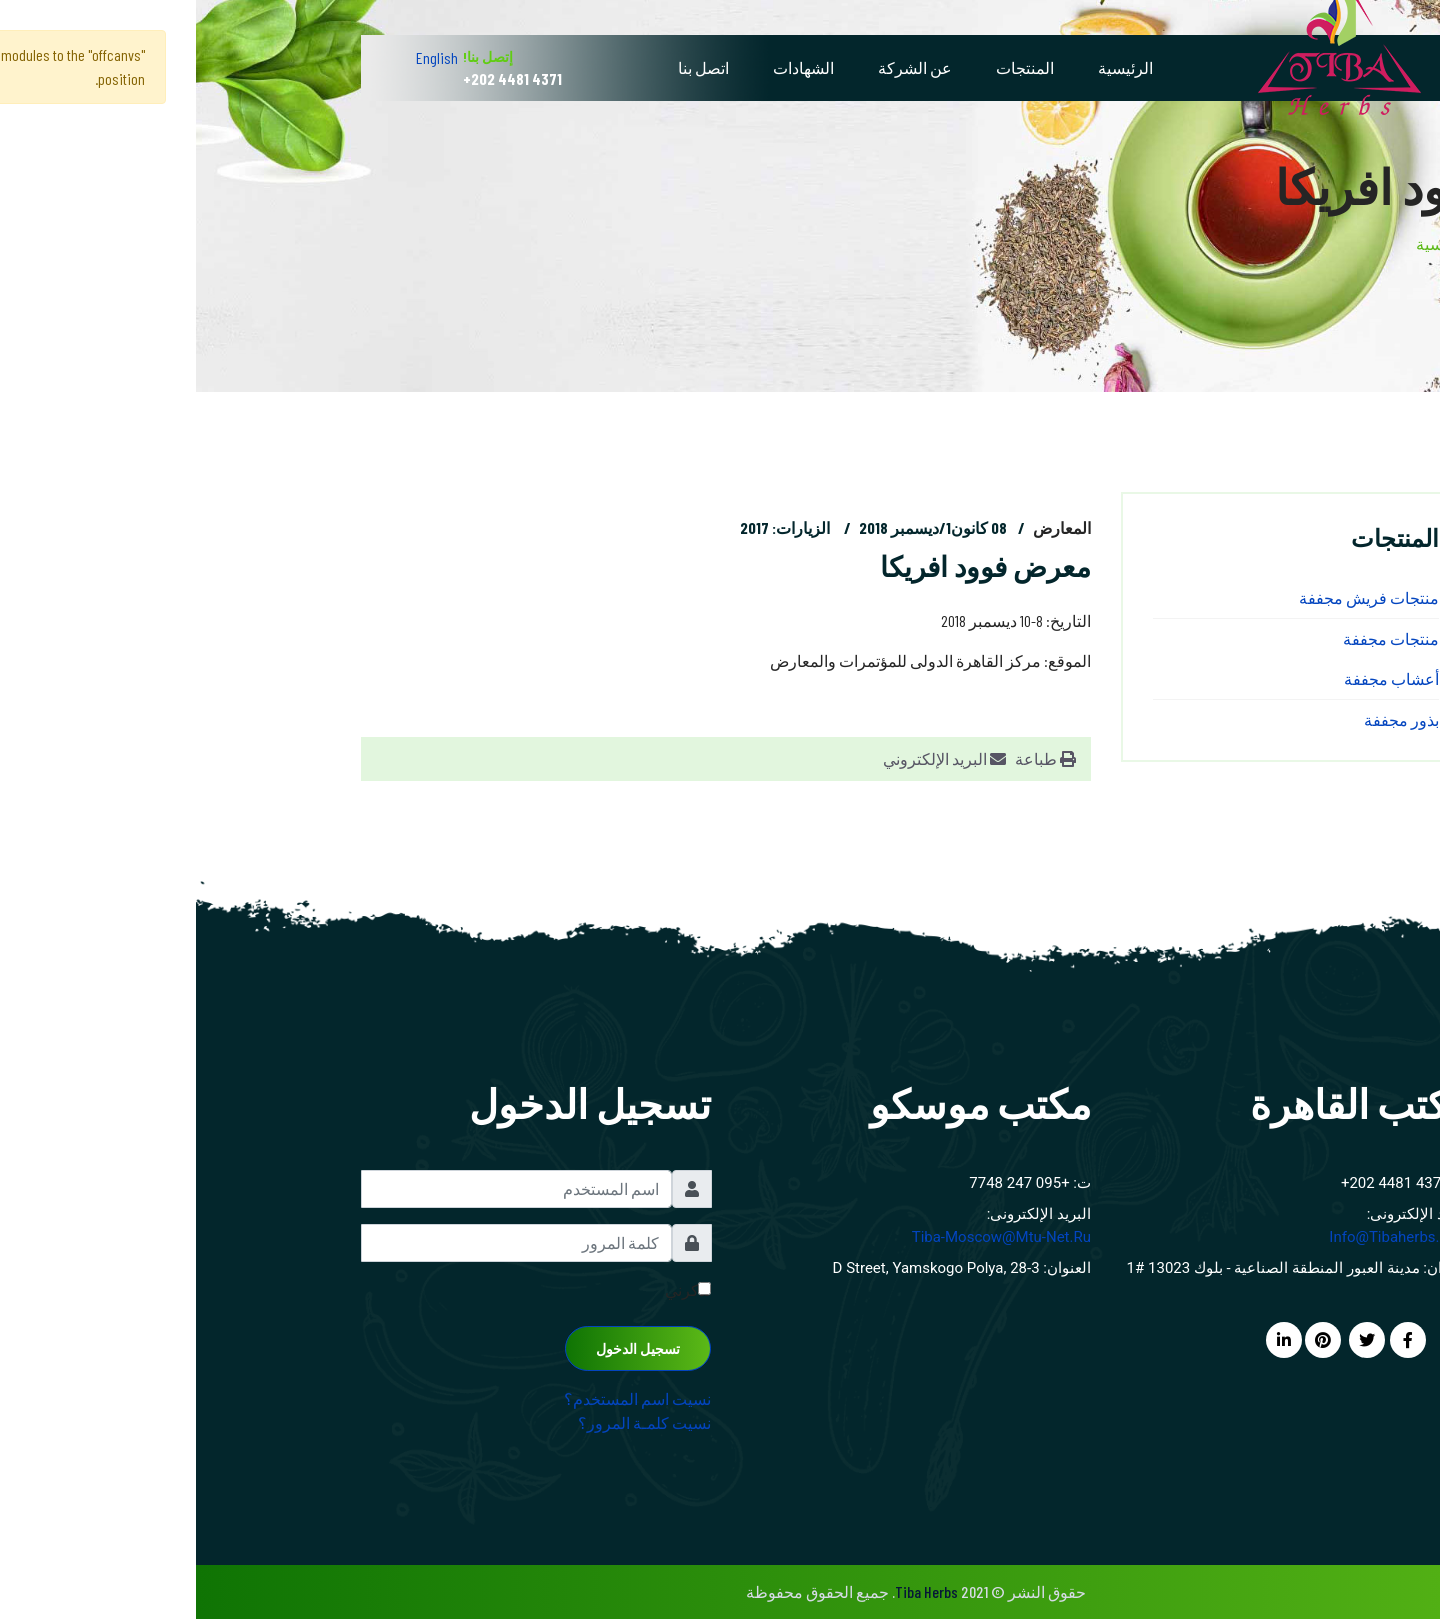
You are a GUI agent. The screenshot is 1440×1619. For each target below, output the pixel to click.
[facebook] (1212, 1339)
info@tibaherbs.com (1204, 1237)
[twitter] (1171, 1339)
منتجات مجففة (1195, 638)
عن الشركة (719, 67)
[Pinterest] (1127, 1339)
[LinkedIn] (1088, 1339)
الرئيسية (929, 67)
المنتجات (829, 67)
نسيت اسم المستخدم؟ (441, 1398)
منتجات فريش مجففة (1173, 597)
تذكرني (492, 1289)
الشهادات (607, 67)
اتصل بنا (507, 67)
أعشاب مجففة (1195, 678)
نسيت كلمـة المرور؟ (448, 1422)
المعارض (866, 527)
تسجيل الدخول (442, 1348)
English (241, 57)
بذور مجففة (1205, 719)
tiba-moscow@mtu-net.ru (805, 1237)
